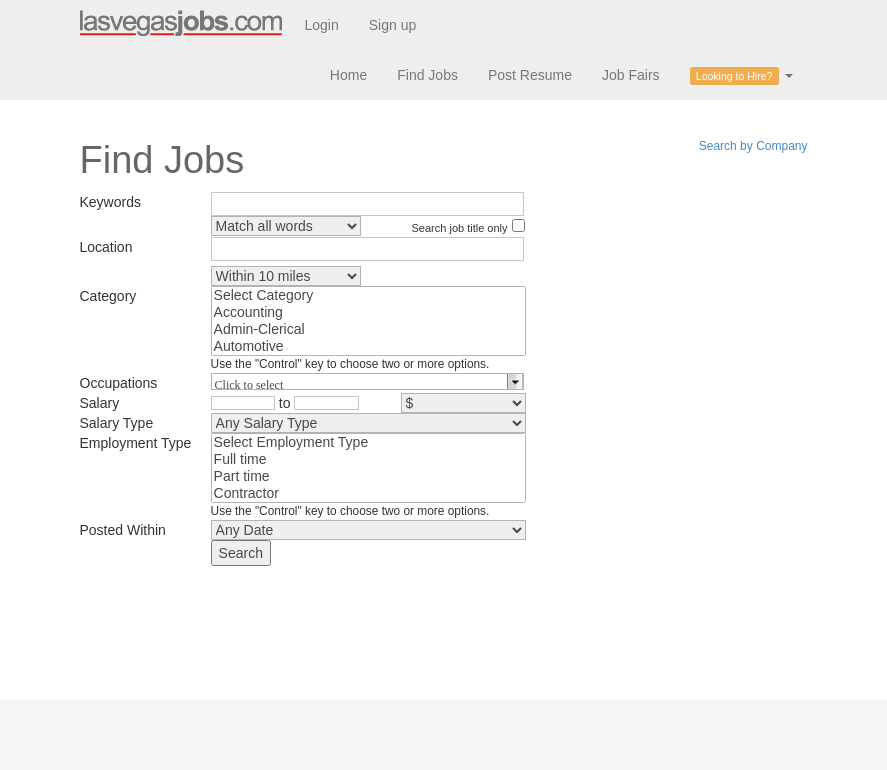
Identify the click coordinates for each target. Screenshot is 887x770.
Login (322, 25)
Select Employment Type (368, 442)
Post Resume (530, 75)
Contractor (368, 493)
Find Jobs (427, 75)
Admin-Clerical (368, 329)
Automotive (368, 346)
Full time (368, 459)
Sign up (392, 25)
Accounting (368, 312)
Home (348, 75)
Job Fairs (631, 75)
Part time (368, 476)
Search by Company (753, 146)
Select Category (368, 295)
